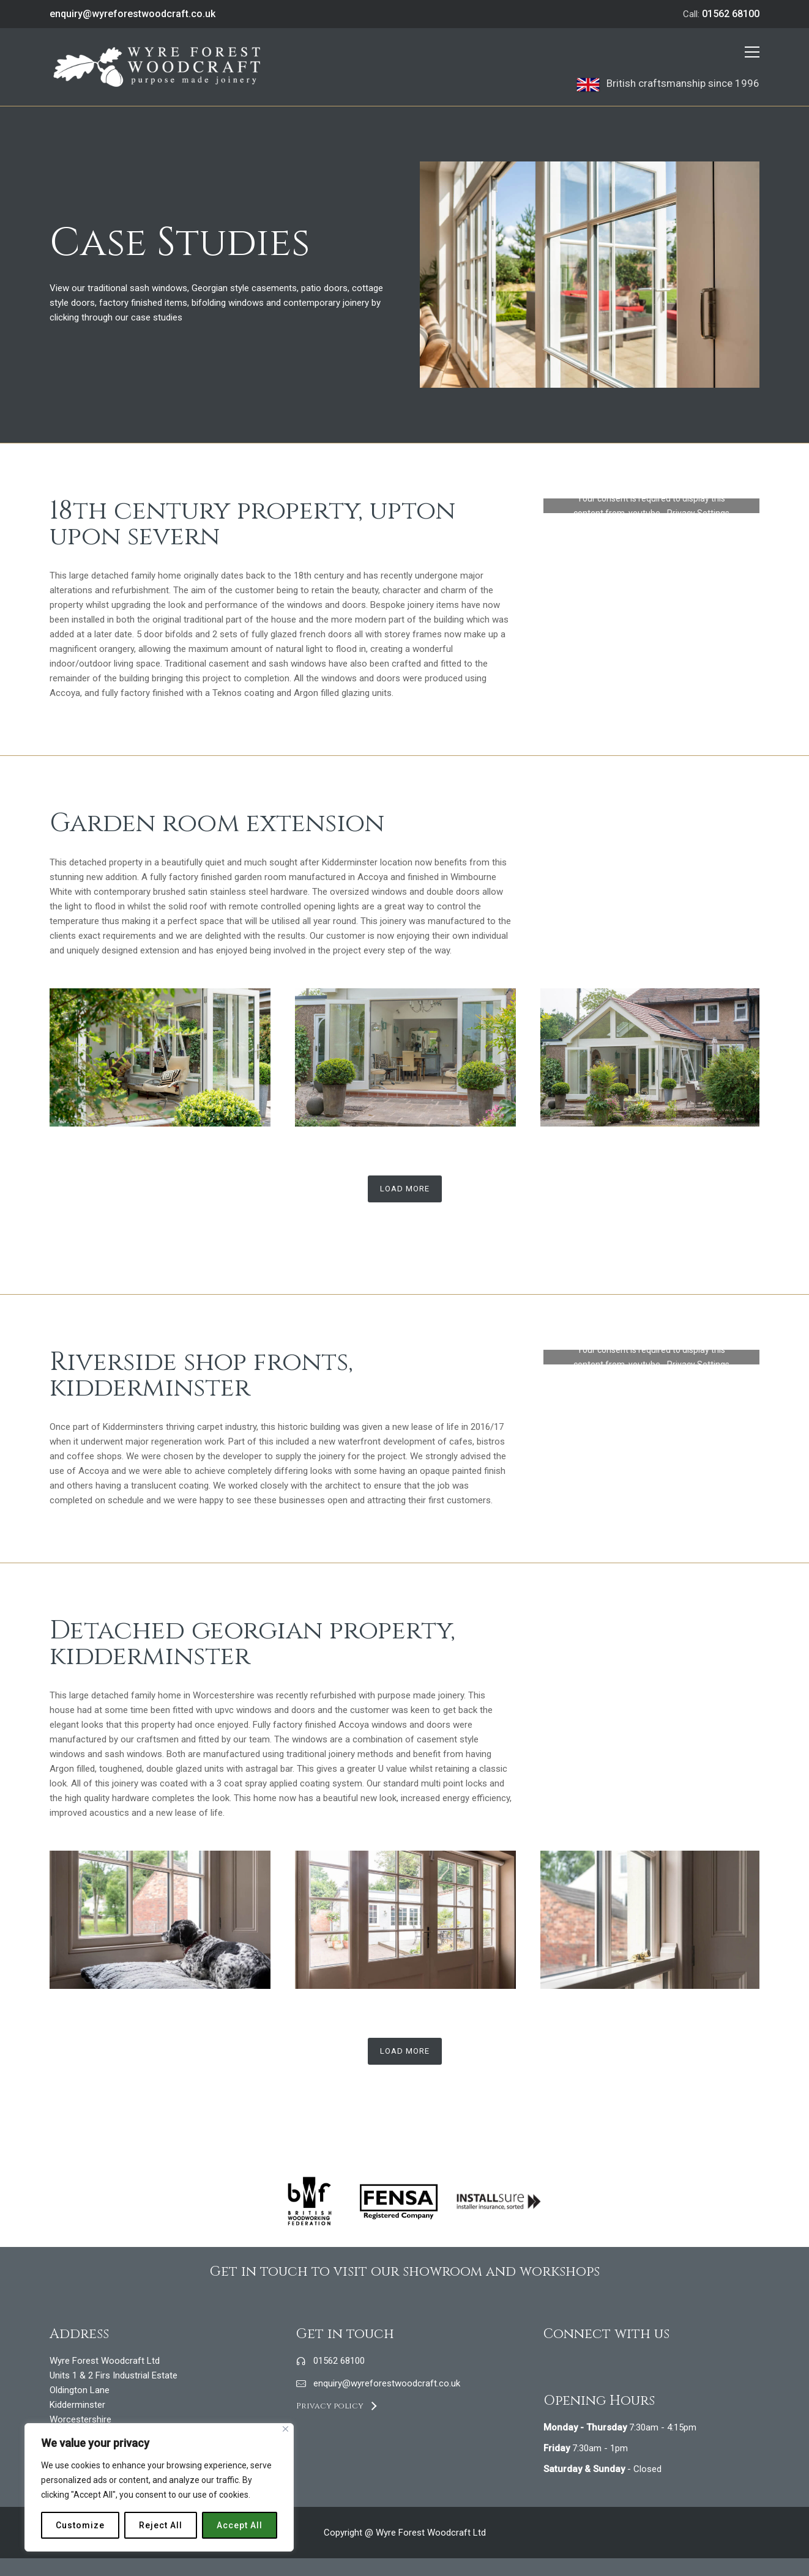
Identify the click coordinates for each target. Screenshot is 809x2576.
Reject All (160, 2525)
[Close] (285, 2429)
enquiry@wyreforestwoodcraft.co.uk (132, 14)
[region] (159, 2487)
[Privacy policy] (336, 2406)
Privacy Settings (698, 513)
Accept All (240, 2525)
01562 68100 (730, 14)
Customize (80, 2525)
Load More (405, 1188)
